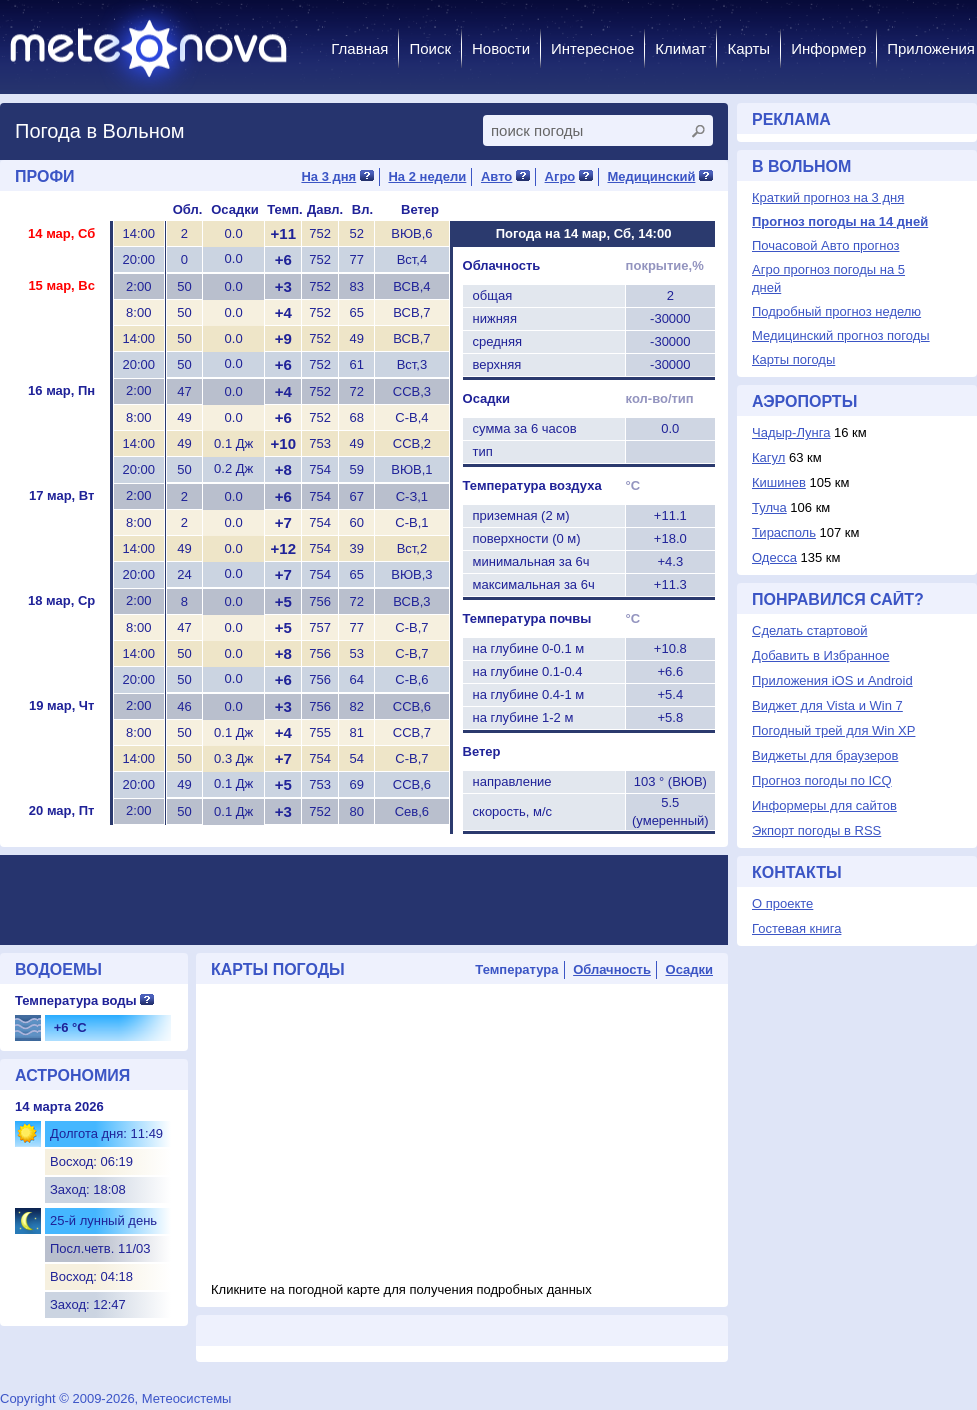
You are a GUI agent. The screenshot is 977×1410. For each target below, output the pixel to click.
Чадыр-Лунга (791, 432)
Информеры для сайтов (824, 805)
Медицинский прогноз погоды (841, 335)
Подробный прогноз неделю (836, 311)
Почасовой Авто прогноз (825, 245)
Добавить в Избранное (820, 655)
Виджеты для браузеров (825, 755)
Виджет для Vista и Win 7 (827, 705)
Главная (359, 48)
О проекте (782, 903)
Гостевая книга (796, 928)
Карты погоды (793, 359)
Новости (501, 48)
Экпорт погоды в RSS (816, 830)
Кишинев (779, 482)
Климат (680, 48)
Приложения (931, 48)
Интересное (592, 48)
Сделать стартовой (809, 630)
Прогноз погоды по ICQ (822, 780)
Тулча (769, 507)
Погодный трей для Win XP (833, 730)
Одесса (774, 557)
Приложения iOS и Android (832, 680)
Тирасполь (784, 532)
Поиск (430, 48)
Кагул (768, 457)
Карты (748, 48)
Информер (828, 48)
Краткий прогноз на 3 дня (828, 197)
